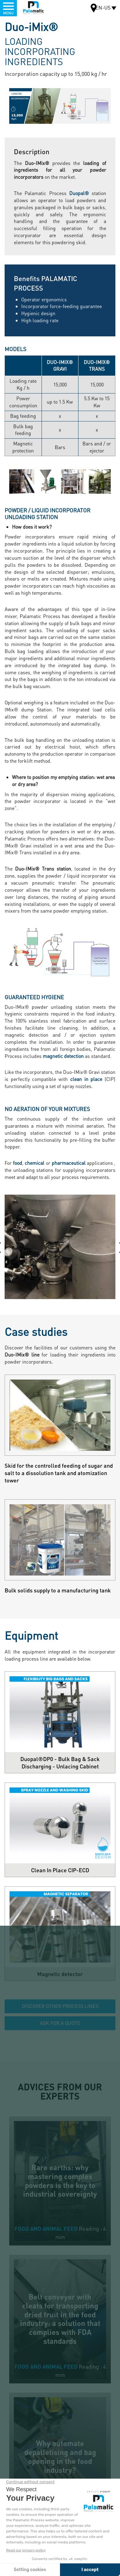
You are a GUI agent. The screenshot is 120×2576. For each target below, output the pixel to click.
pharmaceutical (69, 1163)
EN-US (102, 7)
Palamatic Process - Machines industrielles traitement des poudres (33, 7)
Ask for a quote (60, 2023)
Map (93, 9)
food (17, 1163)
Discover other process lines (60, 2006)
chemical (34, 1163)
